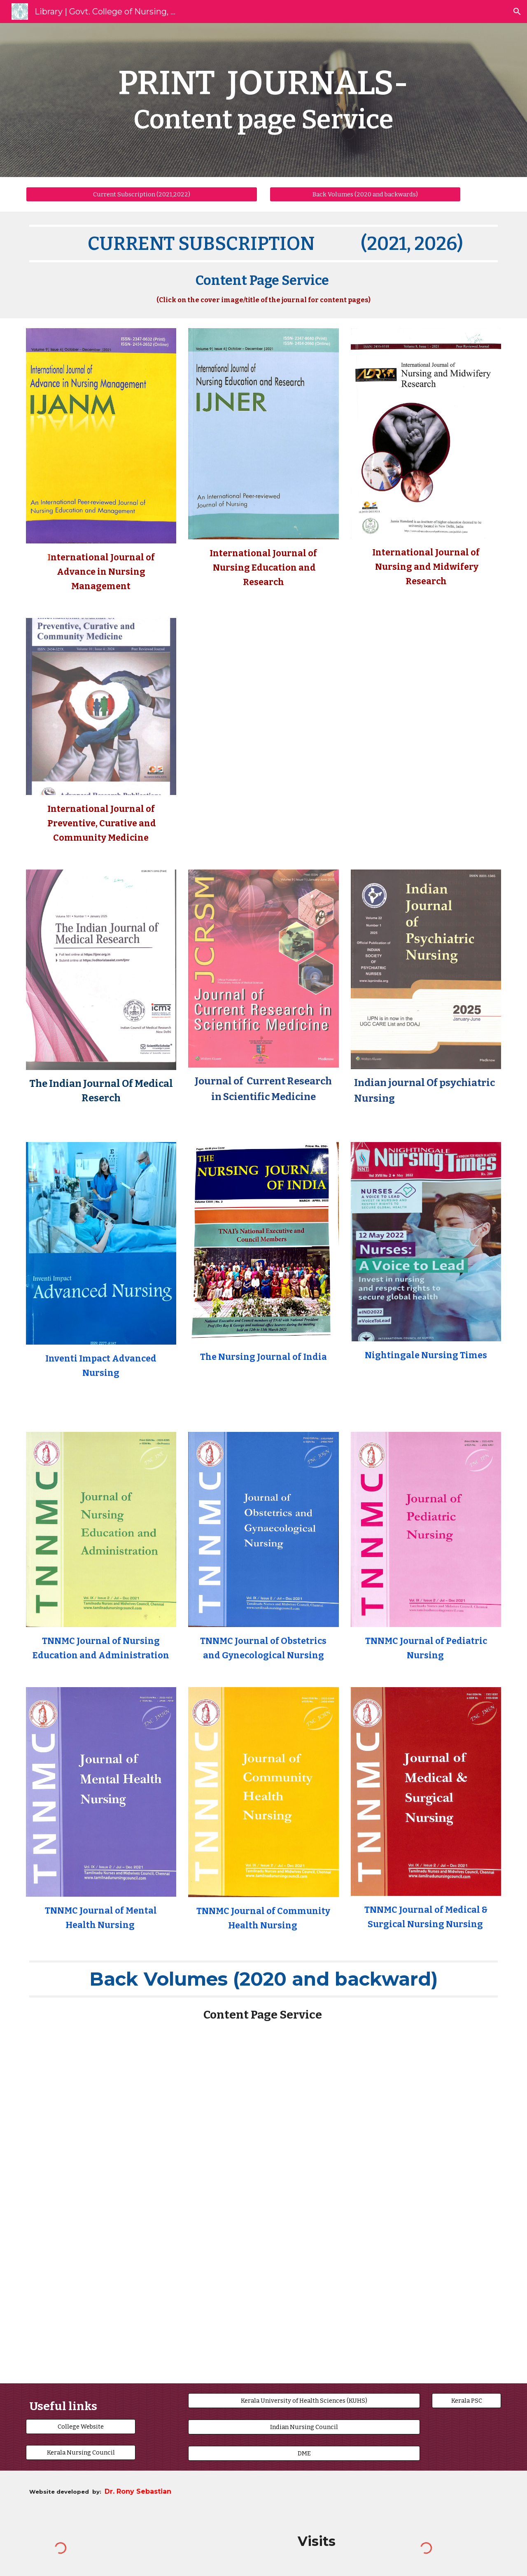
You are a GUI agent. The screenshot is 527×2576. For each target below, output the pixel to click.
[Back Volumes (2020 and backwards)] (365, 194)
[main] (263, 100)
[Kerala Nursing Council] (80, 2452)
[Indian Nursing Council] (304, 2427)
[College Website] (80, 2426)
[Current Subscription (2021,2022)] (141, 194)
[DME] (304, 2453)
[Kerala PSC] (466, 2400)
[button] (517, 11)
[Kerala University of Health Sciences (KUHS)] (304, 2400)
